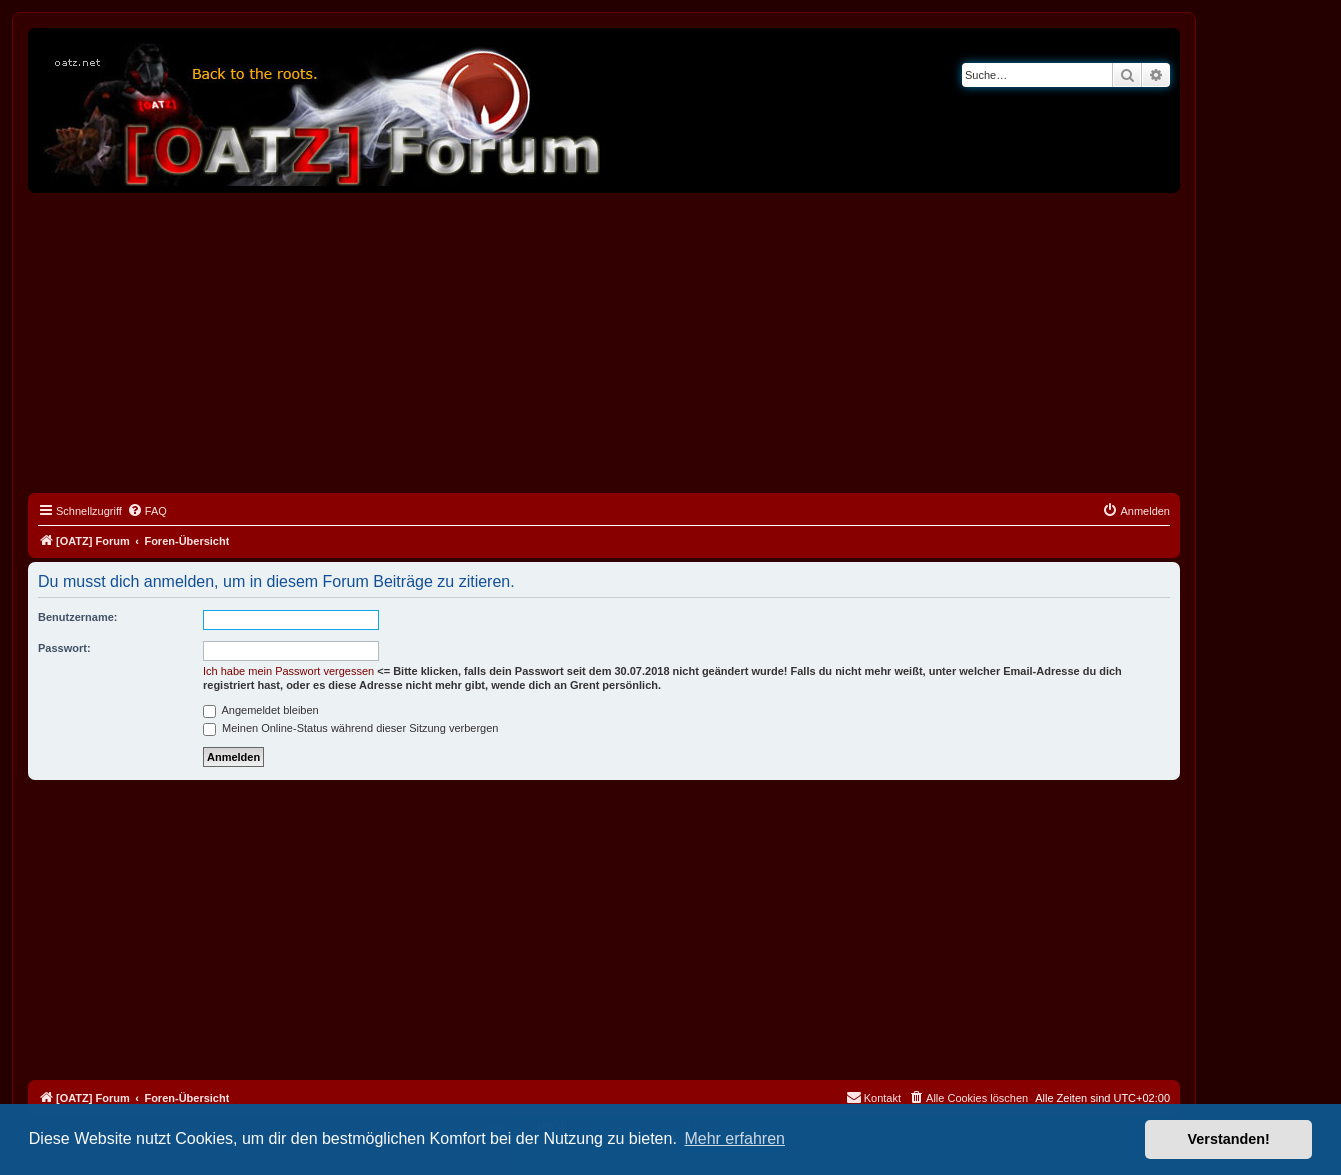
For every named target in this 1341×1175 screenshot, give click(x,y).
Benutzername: (77, 617)
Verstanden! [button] (1229, 1139)
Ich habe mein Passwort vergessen (288, 671)
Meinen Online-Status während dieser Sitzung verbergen (350, 728)
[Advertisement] (604, 343)
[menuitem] (147, 511)
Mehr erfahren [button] (734, 1138)
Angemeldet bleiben (261, 710)
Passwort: (64, 648)
